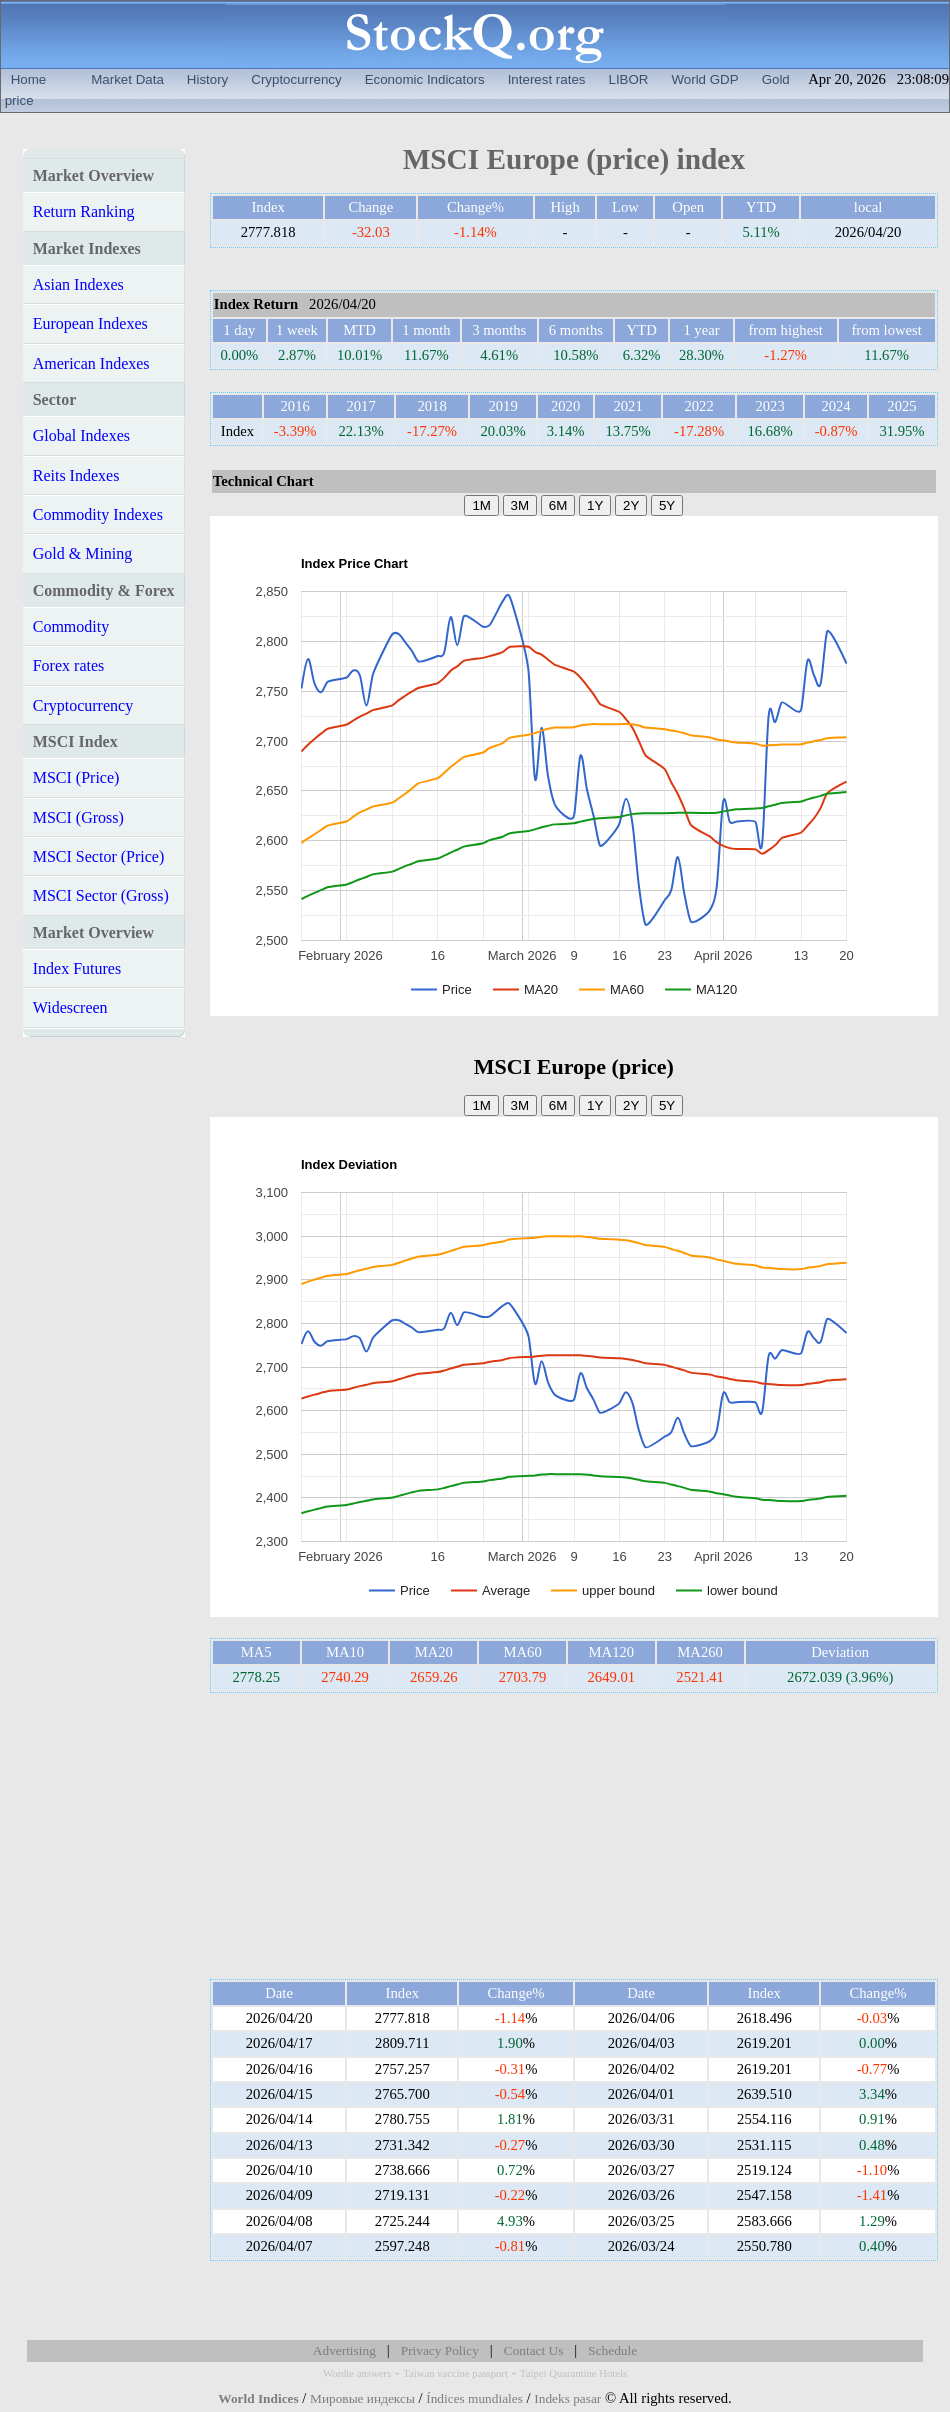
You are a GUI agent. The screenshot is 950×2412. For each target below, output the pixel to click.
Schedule (612, 2350)
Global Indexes (81, 435)
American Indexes (91, 363)
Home (29, 79)
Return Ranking (84, 211)
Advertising (344, 2350)
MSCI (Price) (76, 777)
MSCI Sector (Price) (99, 856)
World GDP (704, 79)
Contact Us (534, 2350)
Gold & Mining (83, 553)
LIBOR (628, 79)
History (207, 79)
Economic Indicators (425, 79)
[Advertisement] (574, 1836)
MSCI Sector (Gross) (101, 895)
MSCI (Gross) (78, 817)
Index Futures (77, 968)
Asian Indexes (78, 284)
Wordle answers (357, 2373)
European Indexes (90, 323)
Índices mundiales (474, 2398)
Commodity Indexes (98, 514)
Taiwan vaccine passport (455, 2373)
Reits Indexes (76, 475)
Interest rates (547, 79)
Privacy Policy (440, 2350)
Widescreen (70, 1007)
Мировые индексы (362, 2398)
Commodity (71, 626)
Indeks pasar (567, 2398)
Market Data (127, 79)
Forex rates (69, 665)
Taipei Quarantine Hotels (573, 2373)
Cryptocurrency (296, 79)
